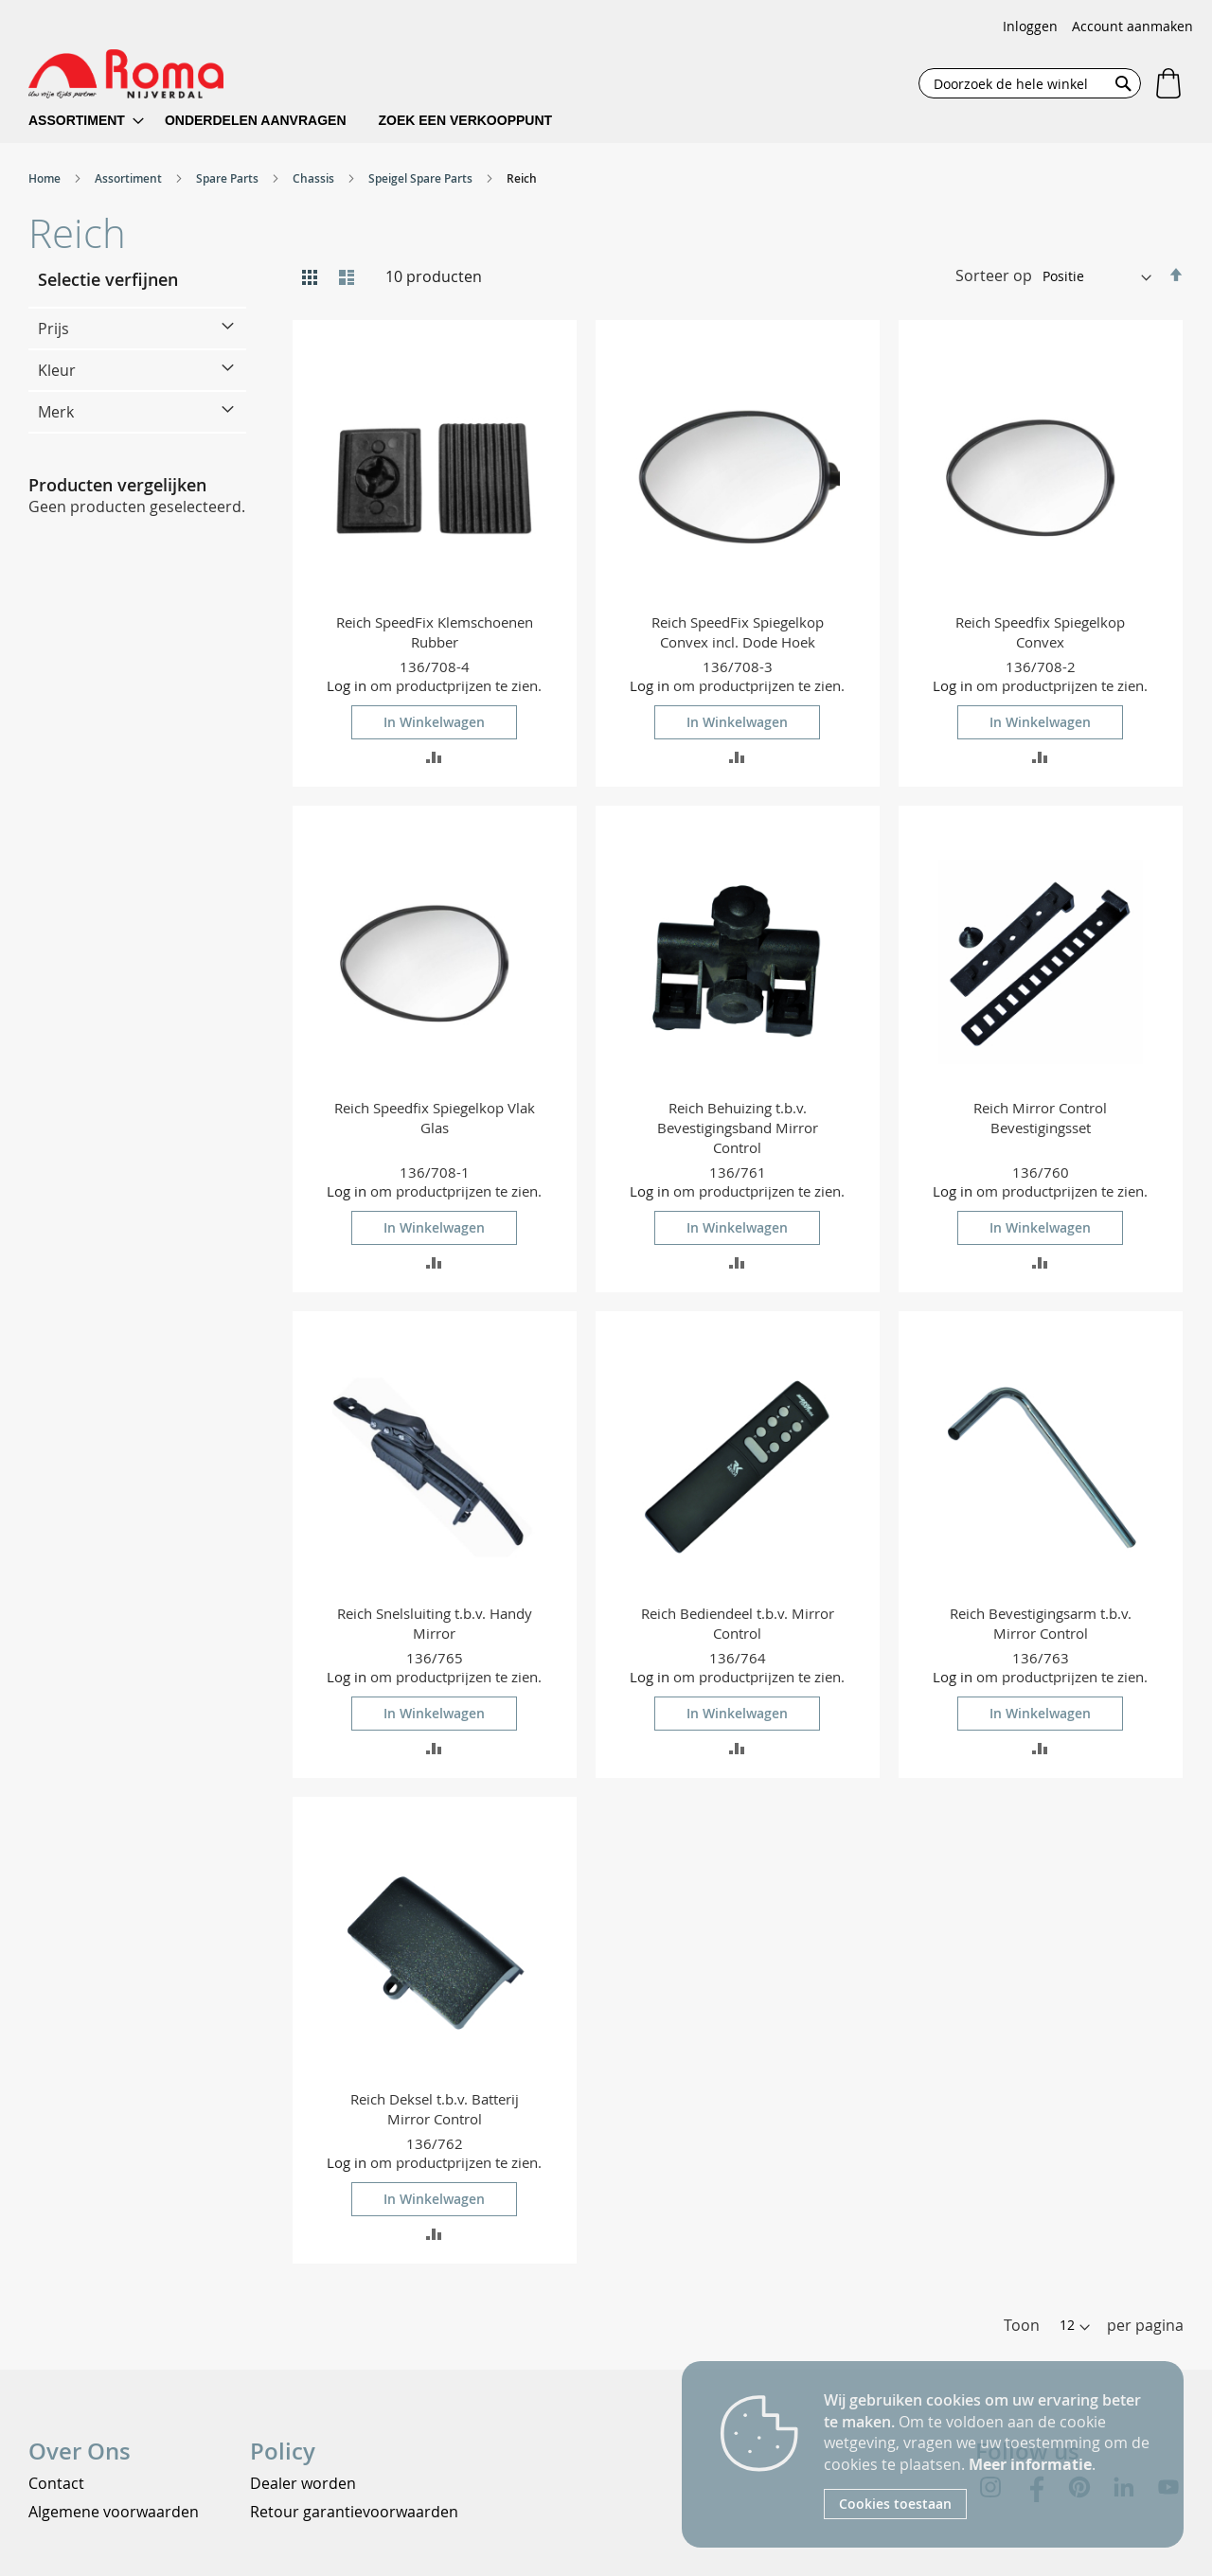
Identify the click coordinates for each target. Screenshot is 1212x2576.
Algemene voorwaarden (113, 2511)
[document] (989, 2454)
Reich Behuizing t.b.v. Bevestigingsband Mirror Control (737, 1127)
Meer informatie (1030, 2464)
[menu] (302, 120)
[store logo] (125, 73)
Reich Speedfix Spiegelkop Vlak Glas (434, 1117)
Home (45, 178)
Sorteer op (993, 275)
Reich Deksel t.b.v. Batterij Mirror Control (434, 2108)
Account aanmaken (1132, 26)
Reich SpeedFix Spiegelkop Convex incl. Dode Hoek (737, 632)
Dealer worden (303, 2483)
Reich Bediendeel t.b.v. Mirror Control (737, 1623)
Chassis (315, 178)
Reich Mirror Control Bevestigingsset (1040, 1117)
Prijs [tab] (53, 328)
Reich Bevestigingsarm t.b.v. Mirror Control (1041, 1623)
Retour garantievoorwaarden (354, 2511)
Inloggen (1030, 26)
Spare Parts (228, 178)
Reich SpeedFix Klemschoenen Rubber (434, 632)
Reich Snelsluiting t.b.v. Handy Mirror (434, 1623)
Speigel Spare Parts (421, 178)
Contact (56, 2483)
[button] (434, 756)
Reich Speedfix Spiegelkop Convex (1040, 632)
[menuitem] (86, 120)
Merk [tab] (56, 411)
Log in (346, 685)
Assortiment (130, 178)
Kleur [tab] (57, 370)
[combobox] (1029, 83)
